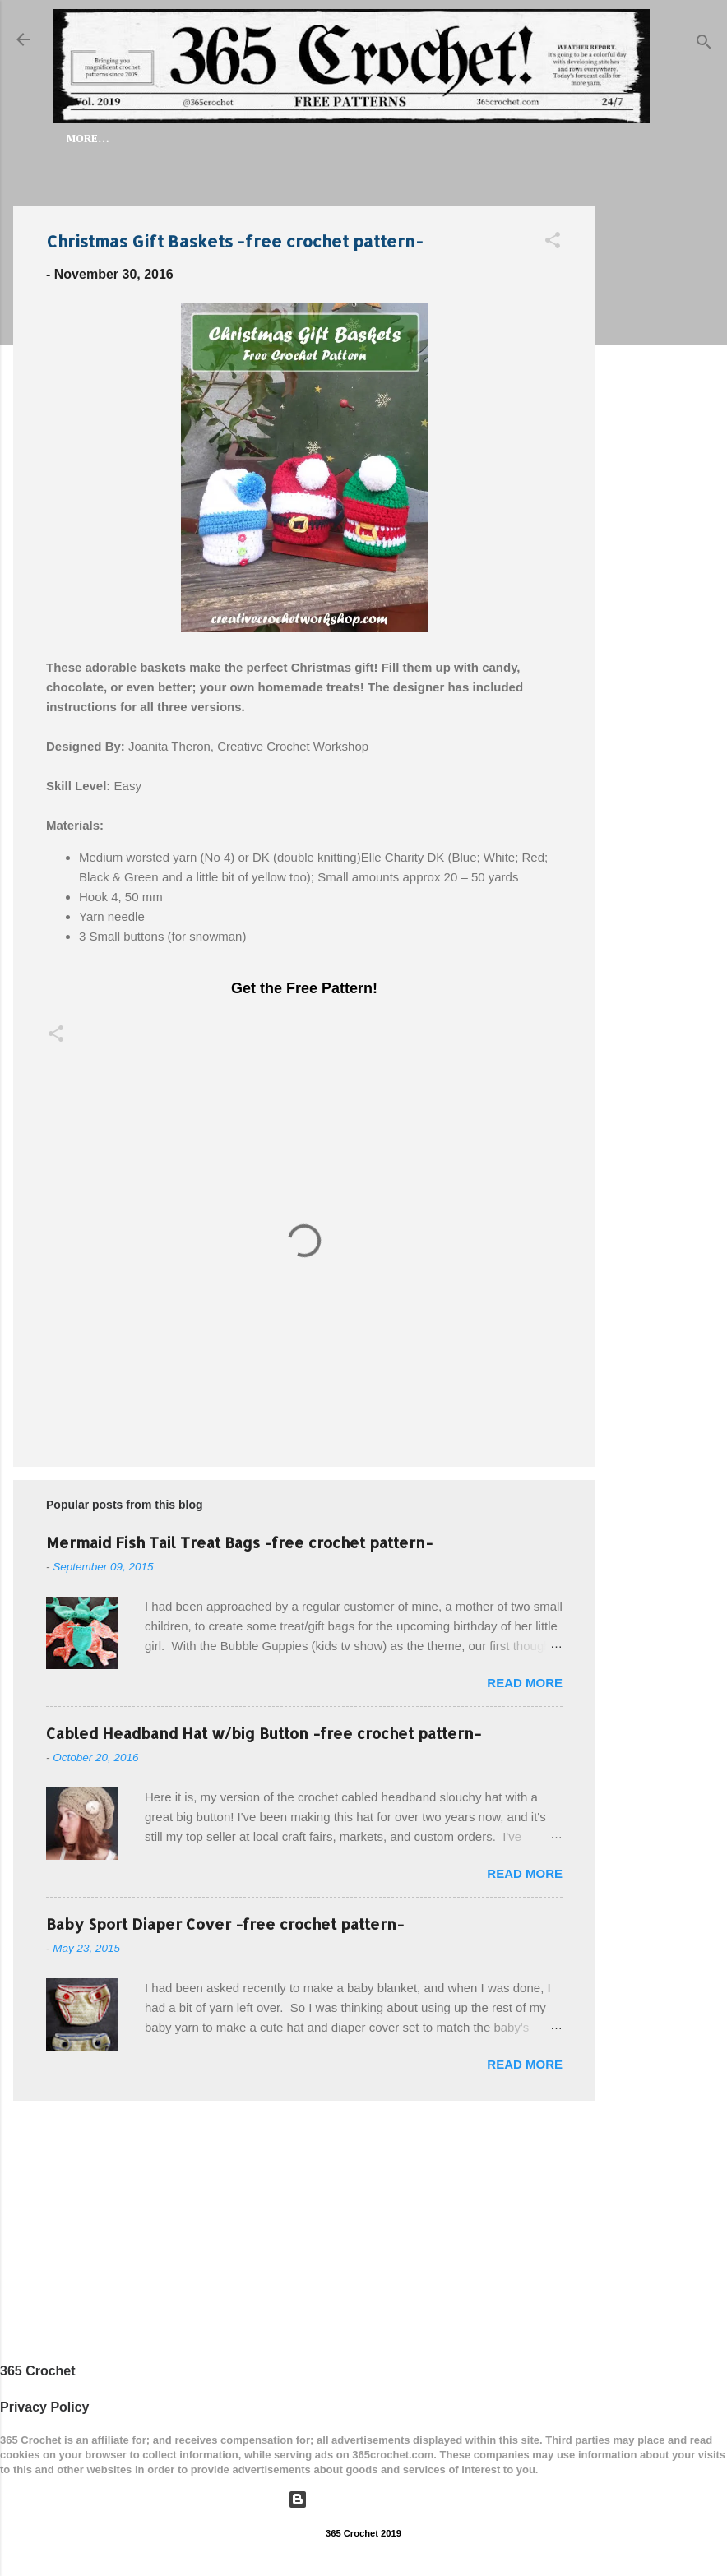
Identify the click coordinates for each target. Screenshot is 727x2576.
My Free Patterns (449, 139)
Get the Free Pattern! (304, 991)
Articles (558, 139)
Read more (525, 1686)
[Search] (704, 45)
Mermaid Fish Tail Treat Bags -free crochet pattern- (239, 1545)
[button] (553, 246)
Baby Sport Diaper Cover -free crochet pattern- (225, 1926)
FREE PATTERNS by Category (286, 139)
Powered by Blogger (363, 2500)
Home (158, 139)
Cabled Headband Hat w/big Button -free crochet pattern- (263, 1736)
